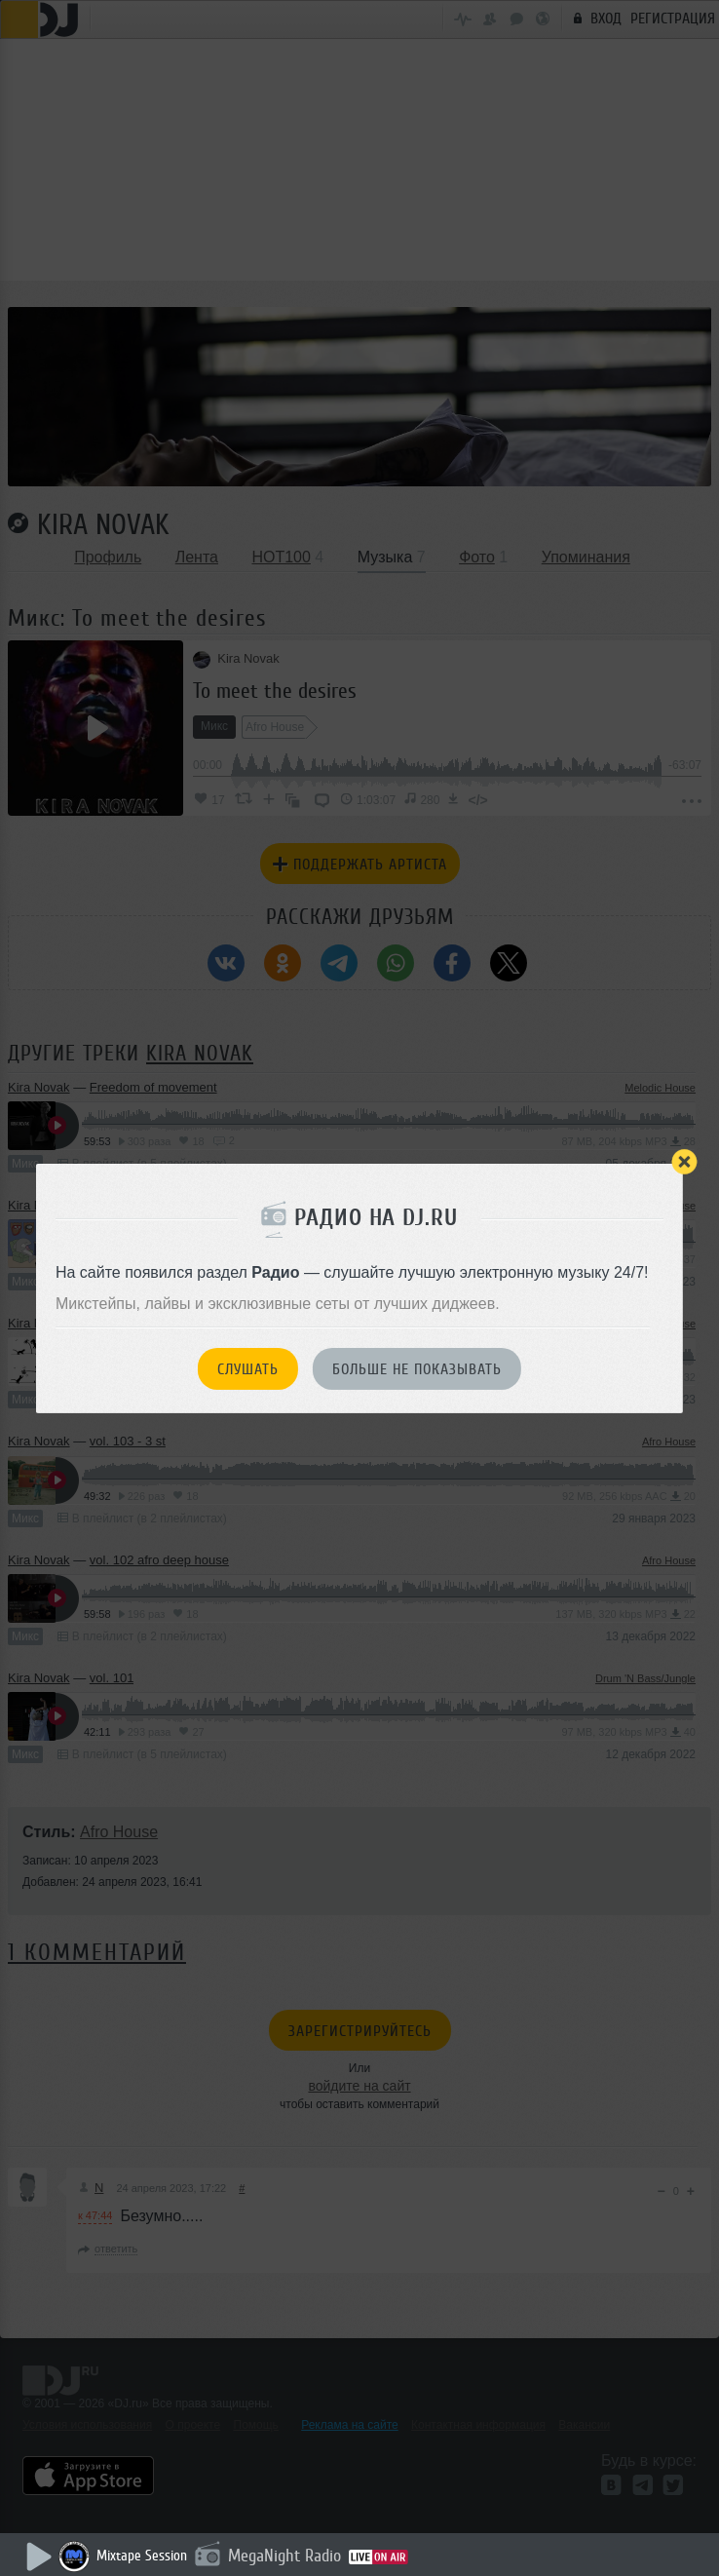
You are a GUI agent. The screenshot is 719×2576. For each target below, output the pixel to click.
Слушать (248, 1369)
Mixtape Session (141, 2556)
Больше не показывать (417, 1369)
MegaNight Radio (284, 2555)
